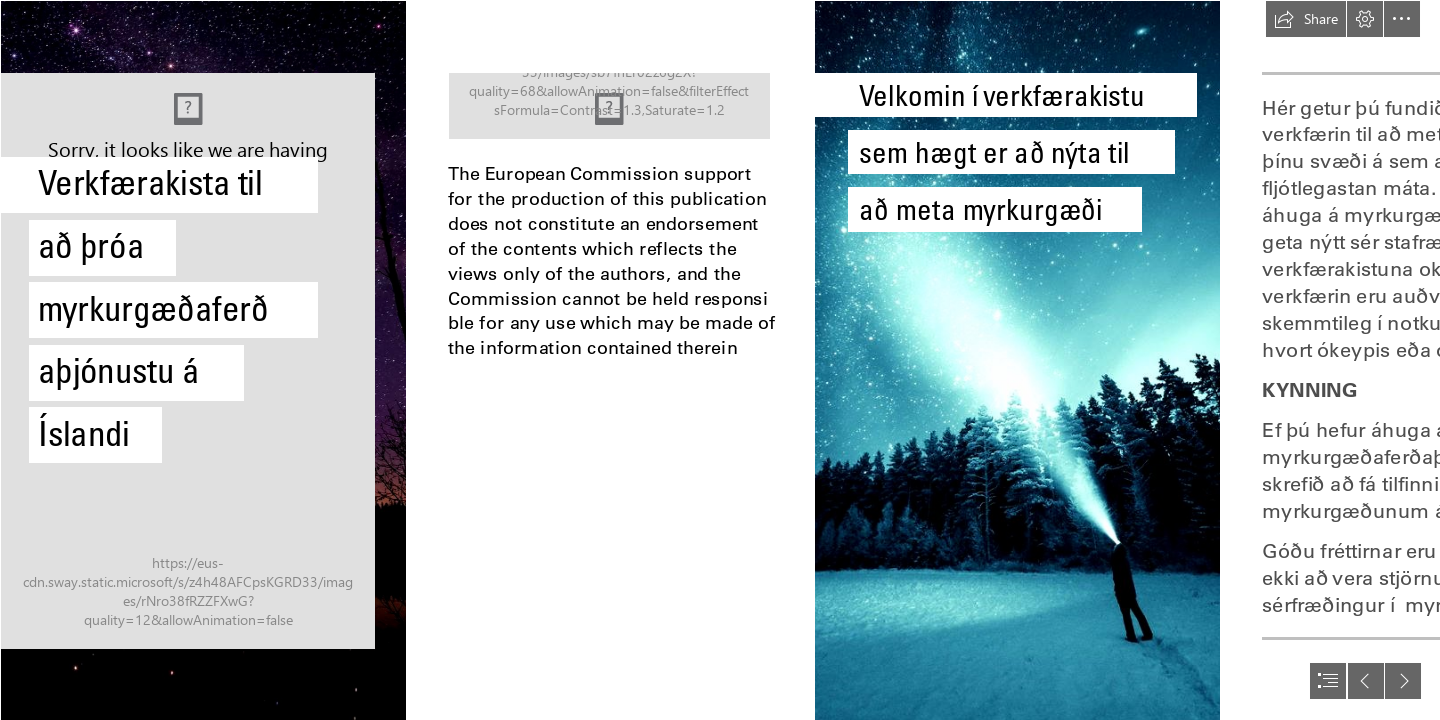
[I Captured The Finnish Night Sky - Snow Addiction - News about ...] (1016, 360)
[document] (720, 360)
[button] (1306, 19)
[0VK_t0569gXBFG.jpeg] (202, 360)
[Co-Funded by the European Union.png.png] (609, 106)
